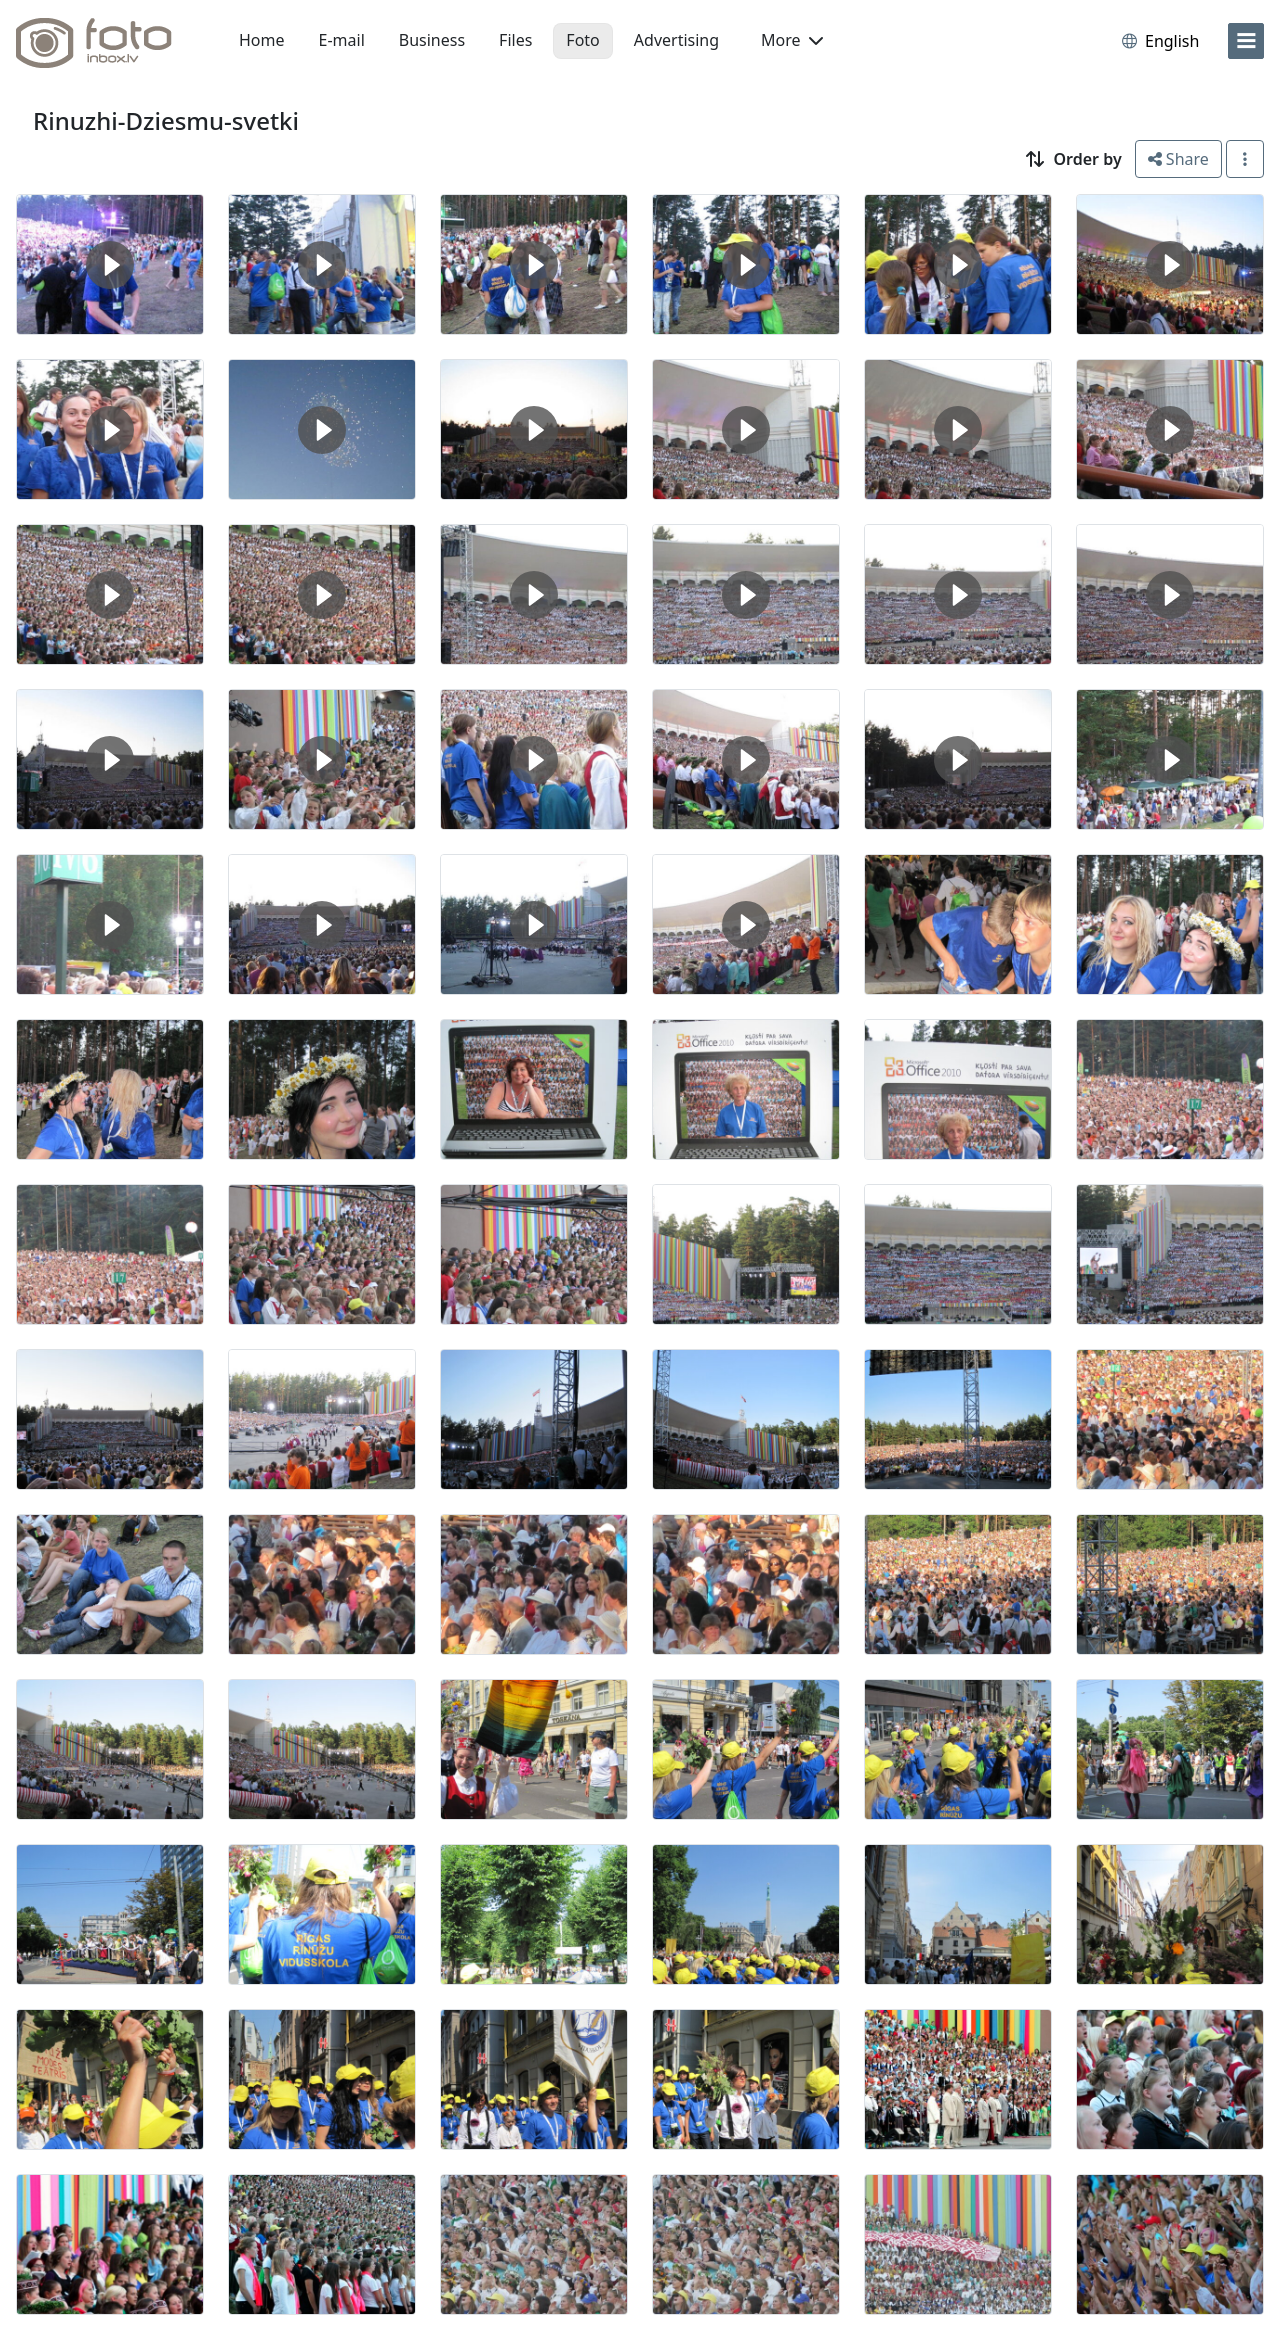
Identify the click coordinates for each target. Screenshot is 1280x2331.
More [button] (792, 40)
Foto (582, 40)
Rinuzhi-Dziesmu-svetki (166, 120)
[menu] (1246, 41)
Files (515, 40)
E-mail (342, 40)
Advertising (676, 40)
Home (262, 40)
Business (432, 40)
